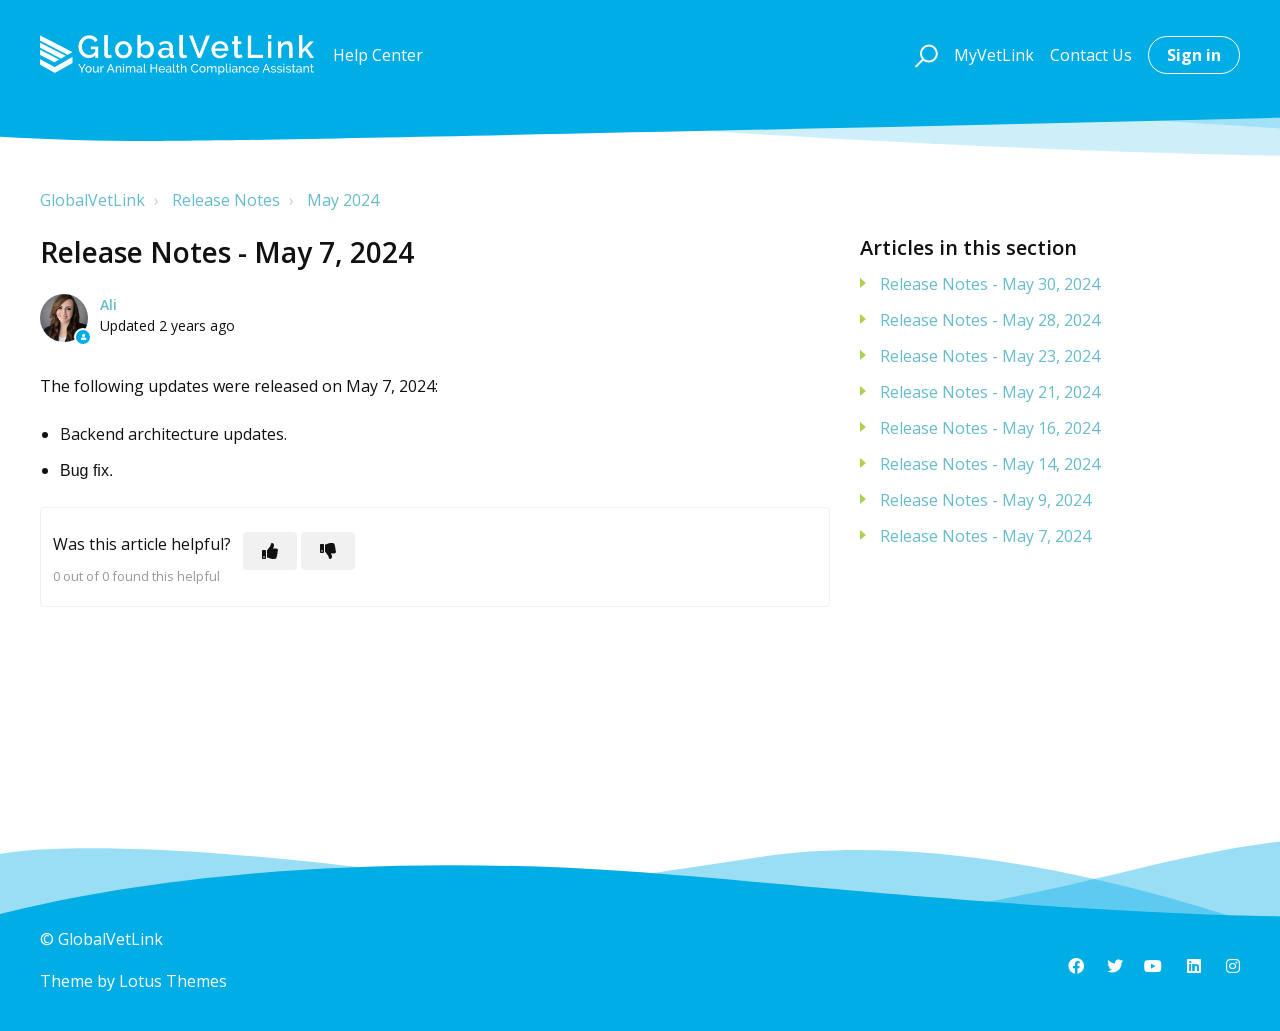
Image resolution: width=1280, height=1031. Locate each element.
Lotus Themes (173, 981)
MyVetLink (994, 55)
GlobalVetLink (92, 200)
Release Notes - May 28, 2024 (990, 320)
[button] (923, 55)
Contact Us (1091, 55)
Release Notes (226, 200)
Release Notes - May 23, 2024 (990, 356)
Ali (108, 304)
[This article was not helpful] (328, 551)
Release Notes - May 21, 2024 (990, 392)
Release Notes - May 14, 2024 (990, 464)
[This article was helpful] (270, 551)
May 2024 (343, 200)
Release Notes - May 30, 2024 (990, 284)
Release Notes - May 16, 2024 (990, 428)
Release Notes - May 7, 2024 (985, 536)
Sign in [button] (1194, 55)
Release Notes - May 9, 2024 (985, 500)
